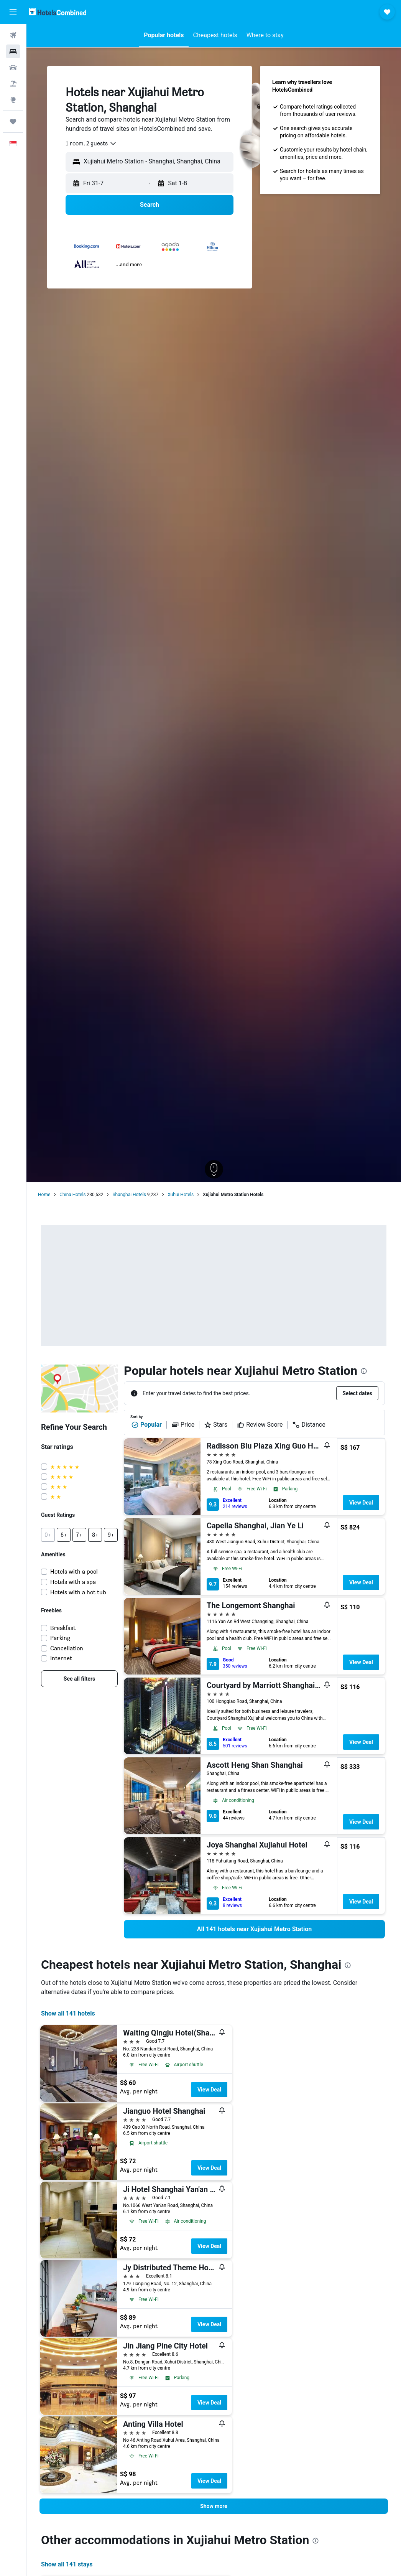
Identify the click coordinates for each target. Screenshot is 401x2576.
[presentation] (363, 1371)
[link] (79, 1678)
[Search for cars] (13, 67)
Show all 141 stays (66, 2564)
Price (182, 1425)
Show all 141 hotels (68, 2013)
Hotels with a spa (73, 1581)
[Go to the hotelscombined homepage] (57, 11)
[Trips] (13, 121)
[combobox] (91, 143)
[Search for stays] (13, 51)
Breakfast (63, 1628)
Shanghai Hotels (129, 1194)
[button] (13, 11)
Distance (308, 1425)
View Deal (361, 1503)
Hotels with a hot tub (78, 1592)
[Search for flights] (13, 35)
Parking (60, 1638)
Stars (215, 1425)
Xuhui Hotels (181, 1194)
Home (44, 1194)
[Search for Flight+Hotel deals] (13, 83)
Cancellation (66, 1648)
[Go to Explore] (13, 99)
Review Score (260, 1425)
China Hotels (72, 1194)
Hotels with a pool (74, 1571)
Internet (61, 1658)
